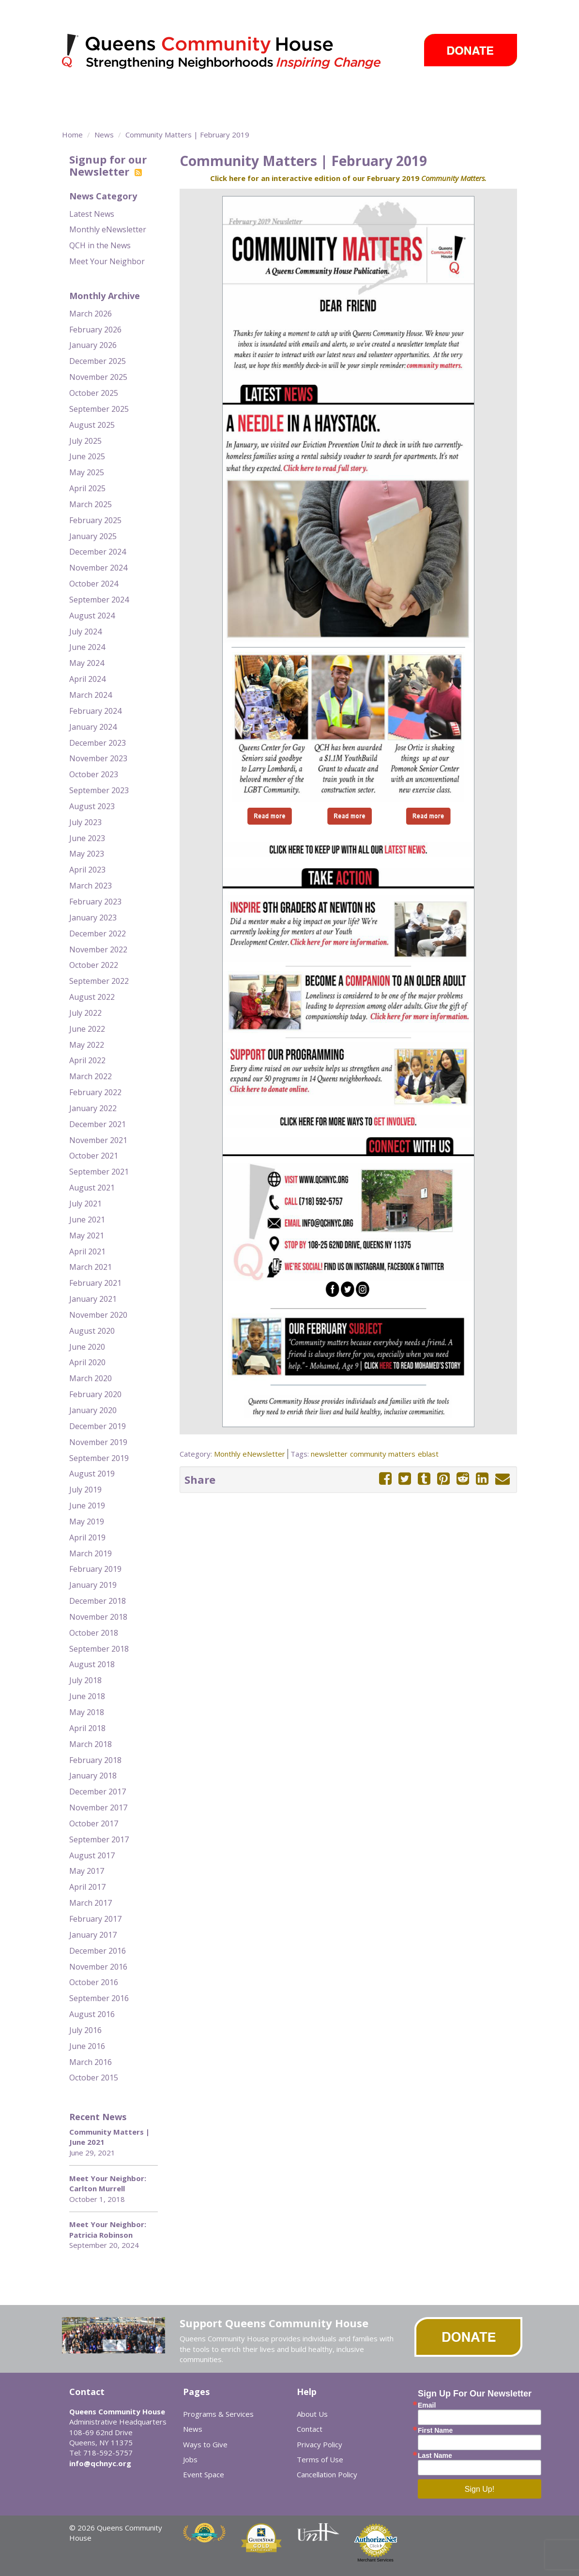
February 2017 (95, 1918)
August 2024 (92, 615)
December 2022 (97, 933)
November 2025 (98, 377)
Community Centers (250, 94)
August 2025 (92, 425)
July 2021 (85, 1203)
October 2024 (93, 583)
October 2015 (93, 2077)
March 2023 (90, 885)
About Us (312, 2414)
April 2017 (87, 1887)
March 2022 (90, 1076)
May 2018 (86, 1712)
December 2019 (97, 1426)
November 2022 (98, 949)
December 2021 (97, 1124)
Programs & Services (149, 94)
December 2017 (97, 1791)
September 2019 (99, 1458)
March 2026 (90, 313)
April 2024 (87, 679)
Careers (85, 111)
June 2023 (87, 838)
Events (416, 94)
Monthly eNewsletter (107, 229)
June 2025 (87, 456)
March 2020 (90, 1378)
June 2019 (87, 1505)
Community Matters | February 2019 (187, 134)
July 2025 (85, 441)
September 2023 (99, 790)
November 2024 (98, 567)
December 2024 (97, 551)
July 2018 (85, 1680)
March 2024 (90, 695)
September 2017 (99, 1839)
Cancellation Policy (327, 2474)
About (76, 94)
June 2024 (87, 647)
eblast (428, 1454)
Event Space (131, 111)
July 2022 (85, 1013)
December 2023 (97, 743)
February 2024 (95, 711)
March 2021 (90, 1267)
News (375, 94)
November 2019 (98, 1442)
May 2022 (86, 1044)
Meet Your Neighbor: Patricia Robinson (107, 2229)
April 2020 (87, 1362)
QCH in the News (100, 245)
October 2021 (93, 1155)
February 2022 (95, 1092)
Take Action (325, 94)
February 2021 (95, 1283)
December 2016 (97, 1950)
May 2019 (86, 1521)
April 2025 (87, 488)
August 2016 (92, 2014)
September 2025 (99, 409)
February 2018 (95, 1760)
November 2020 (98, 1315)
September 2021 (99, 1171)
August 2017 (92, 1855)
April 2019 (87, 1537)
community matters (382, 1454)
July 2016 (85, 2030)
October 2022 (93, 965)
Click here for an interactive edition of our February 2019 (348, 178)
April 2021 (87, 1251)
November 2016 (98, 1966)
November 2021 (98, 1140)
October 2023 (93, 774)
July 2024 (85, 631)
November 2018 (98, 1617)
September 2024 (99, 599)
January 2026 (93, 345)
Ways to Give (474, 94)
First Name (435, 2430)
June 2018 (87, 1696)
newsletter (329, 1454)
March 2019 (90, 1553)
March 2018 (90, 1744)
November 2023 (98, 758)
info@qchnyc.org (100, 2463)
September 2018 (99, 1648)
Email (427, 2405)
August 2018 (92, 1664)
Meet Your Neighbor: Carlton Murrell (107, 2183)
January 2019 (93, 1585)
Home (72, 134)
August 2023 (92, 806)
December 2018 (97, 1601)
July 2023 (85, 822)
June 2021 (87, 1219)
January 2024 (93, 727)
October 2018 (93, 1632)
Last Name (435, 2455)
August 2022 (92, 997)
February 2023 (95, 901)
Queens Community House (235, 53)
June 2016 (87, 2046)
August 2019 (92, 1473)
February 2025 (95, 520)
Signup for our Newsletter (108, 165)
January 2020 (93, 1410)
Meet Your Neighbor (107, 261)
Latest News (91, 214)
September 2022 (99, 981)
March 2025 (90, 504)
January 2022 (93, 1108)
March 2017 (90, 1903)
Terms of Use (320, 2459)
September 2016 (99, 1998)
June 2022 (87, 1029)
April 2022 (87, 1060)
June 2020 (87, 1346)
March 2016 (90, 2062)
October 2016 (93, 1982)
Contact (309, 2429)
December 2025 (97, 361)
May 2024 (86, 663)
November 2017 (98, 1807)
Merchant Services (375, 2560)
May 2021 (86, 1235)
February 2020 (95, 1394)
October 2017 (93, 1823)
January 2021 (93, 1299)
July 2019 (85, 1489)
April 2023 (87, 869)
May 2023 (86, 853)
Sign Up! (479, 2489)
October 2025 (93, 393)
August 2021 (92, 1187)
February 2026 (95, 329)
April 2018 (87, 1728)
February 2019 (95, 1569)
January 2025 (93, 536)
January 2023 (93, 917)
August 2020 (92, 1331)
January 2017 (93, 1934)
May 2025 (86, 472)
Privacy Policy (319, 2444)
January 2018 (93, 1775)
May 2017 (86, 1871)
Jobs (190, 2459)
